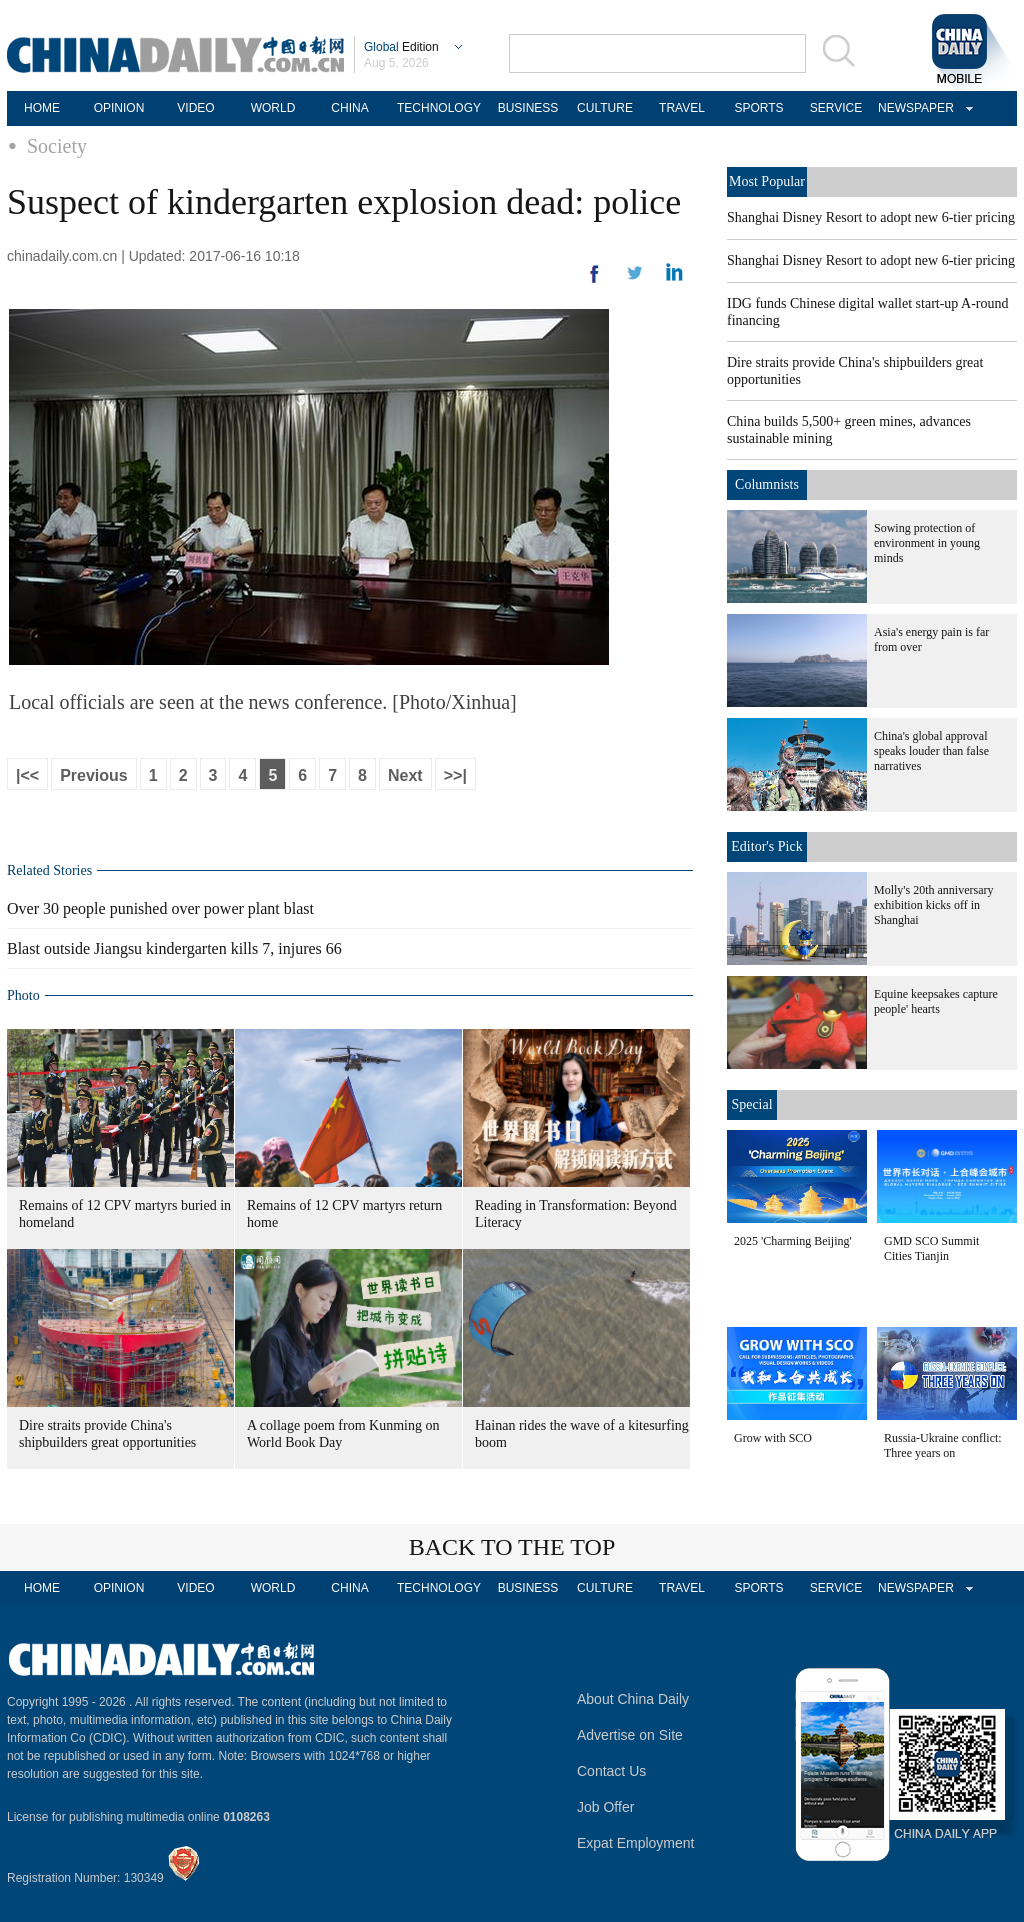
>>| (455, 775)
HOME (42, 108)
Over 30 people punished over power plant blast (160, 908)
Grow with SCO (773, 1438)
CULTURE (605, 108)
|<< (27, 775)
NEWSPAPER (913, 108)
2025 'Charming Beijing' (793, 1241)
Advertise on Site (630, 1735)
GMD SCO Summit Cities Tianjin (931, 1248)
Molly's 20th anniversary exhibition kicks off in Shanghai (933, 905)
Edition (401, 47)
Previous (94, 775)
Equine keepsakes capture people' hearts (936, 1001)
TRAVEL (682, 108)
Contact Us (611, 1771)
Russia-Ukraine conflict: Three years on (943, 1445)
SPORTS (758, 108)
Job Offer (605, 1807)
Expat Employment (636, 1843)
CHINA (349, 108)
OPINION (119, 108)
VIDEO (195, 108)
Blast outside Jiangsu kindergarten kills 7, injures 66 (174, 948)
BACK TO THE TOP (512, 1547)
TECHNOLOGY (439, 108)
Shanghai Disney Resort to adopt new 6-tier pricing (871, 217)
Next (405, 775)
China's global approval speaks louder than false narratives (931, 751)
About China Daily (633, 1699)
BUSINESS (528, 108)
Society (57, 146)
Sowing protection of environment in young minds (927, 543)
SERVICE (836, 108)
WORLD (273, 108)
